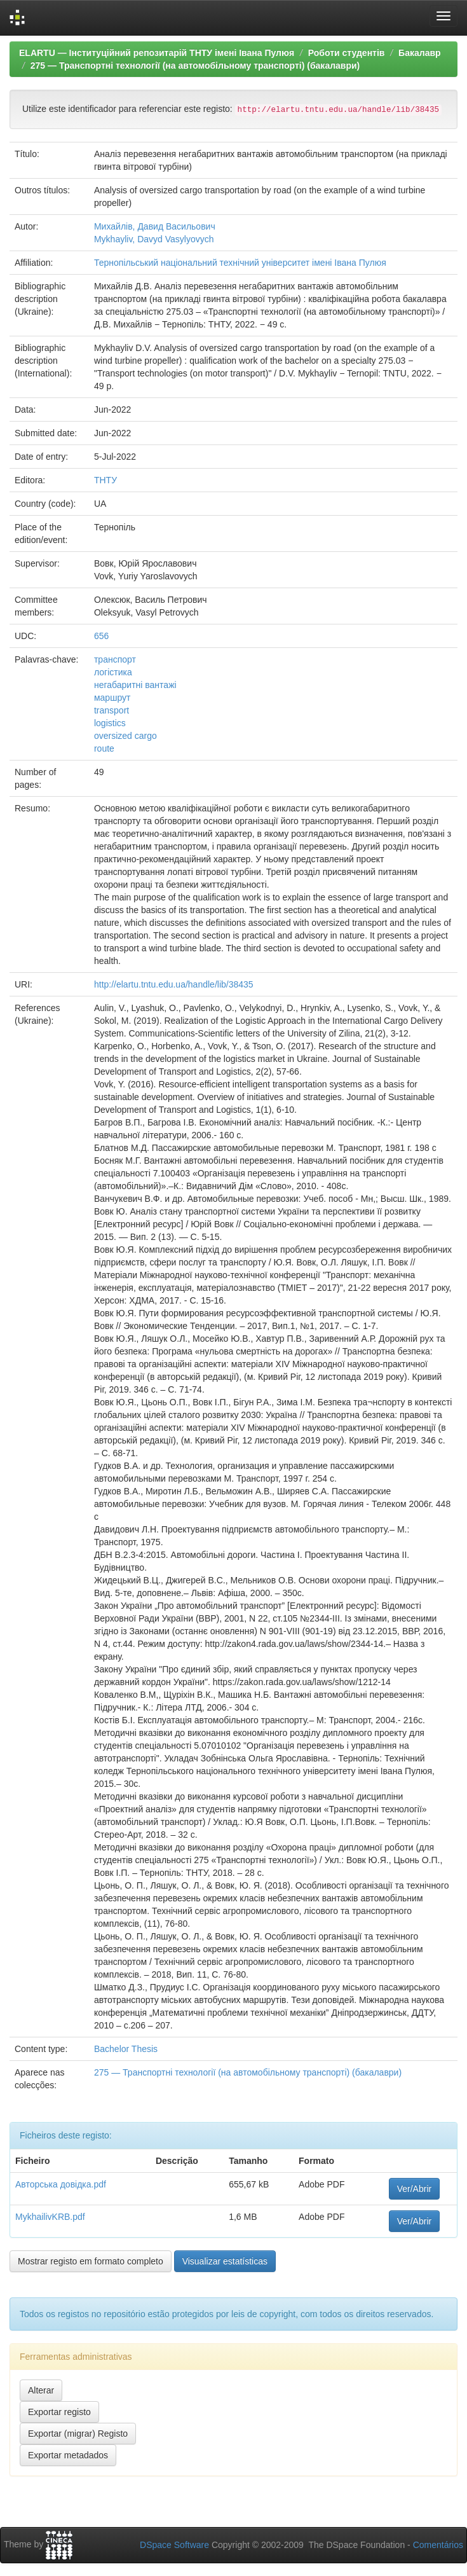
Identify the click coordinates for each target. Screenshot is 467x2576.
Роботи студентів (346, 53)
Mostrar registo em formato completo (90, 2261)
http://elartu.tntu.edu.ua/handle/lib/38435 (174, 984)
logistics (110, 723)
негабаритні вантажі (135, 685)
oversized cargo (125, 736)
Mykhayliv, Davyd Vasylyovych (154, 239)
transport (111, 710)
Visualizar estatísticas (224, 2261)
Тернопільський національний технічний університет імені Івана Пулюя (240, 263)
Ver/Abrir (414, 2189)
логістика (113, 672)
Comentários (438, 2545)
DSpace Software (174, 2545)
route (104, 748)
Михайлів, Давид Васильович (154, 226)
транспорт (115, 659)
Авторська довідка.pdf (60, 2184)
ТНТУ (105, 480)
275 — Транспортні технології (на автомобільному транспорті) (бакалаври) (195, 65)
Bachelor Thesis (126, 2049)
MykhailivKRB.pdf (50, 2217)
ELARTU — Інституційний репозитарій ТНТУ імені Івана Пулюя (156, 53)
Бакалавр (419, 53)
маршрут (112, 697)
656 (101, 636)
